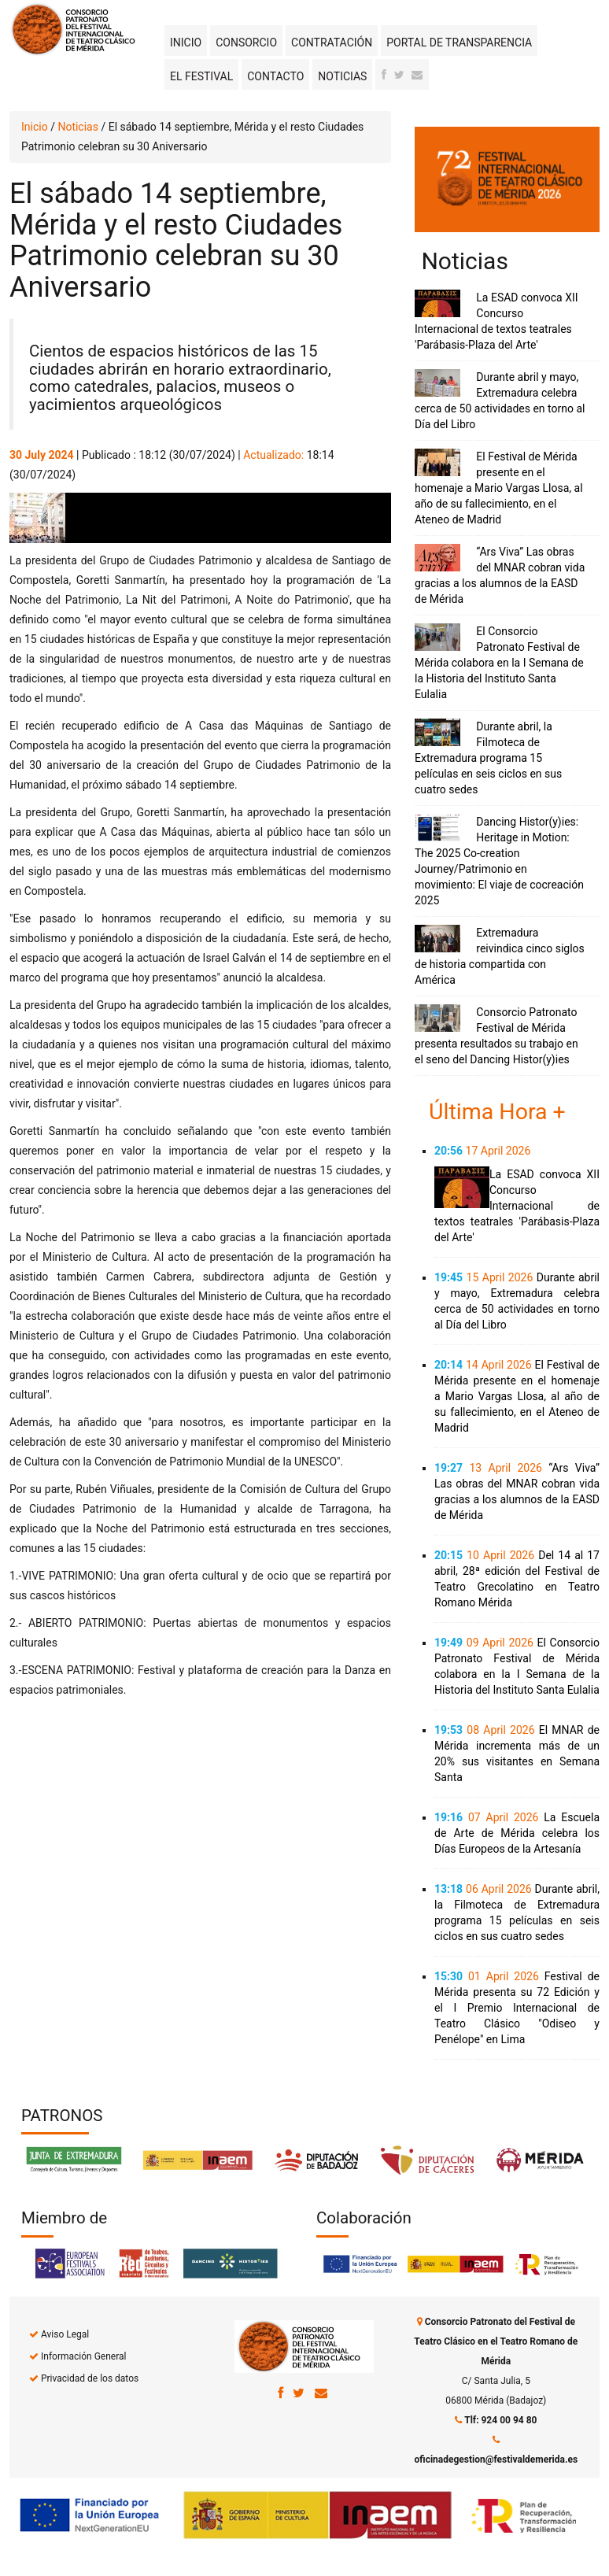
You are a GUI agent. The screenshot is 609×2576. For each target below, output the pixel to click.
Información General (83, 2356)
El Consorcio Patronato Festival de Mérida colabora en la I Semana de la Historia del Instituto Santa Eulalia (499, 662)
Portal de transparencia (459, 42)
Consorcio (246, 42)
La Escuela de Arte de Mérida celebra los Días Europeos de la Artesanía (517, 1833)
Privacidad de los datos (89, 2378)
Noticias (342, 76)
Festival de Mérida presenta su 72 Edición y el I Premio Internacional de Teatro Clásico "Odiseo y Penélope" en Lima (517, 2008)
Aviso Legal (65, 2334)
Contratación (331, 42)
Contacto (275, 76)
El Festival (201, 76)
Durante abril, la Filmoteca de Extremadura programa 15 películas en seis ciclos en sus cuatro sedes (488, 758)
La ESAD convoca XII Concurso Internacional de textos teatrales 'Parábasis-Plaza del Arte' (517, 1206)
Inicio (185, 42)
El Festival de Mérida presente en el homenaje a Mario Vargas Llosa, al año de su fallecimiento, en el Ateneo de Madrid (499, 488)
